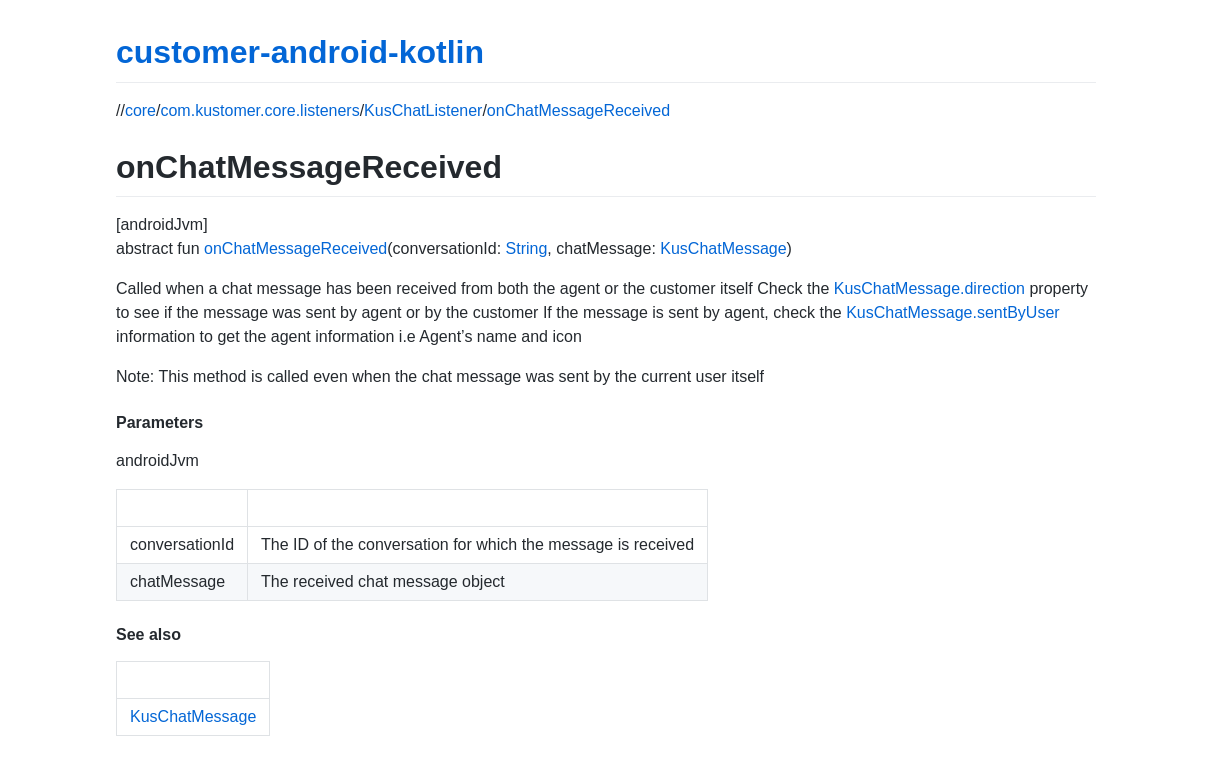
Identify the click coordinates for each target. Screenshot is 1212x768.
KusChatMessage (723, 248)
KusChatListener (423, 110)
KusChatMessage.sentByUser (952, 312)
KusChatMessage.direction (929, 288)
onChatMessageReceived (578, 110)
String (527, 248)
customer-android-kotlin (300, 52)
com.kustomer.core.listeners (259, 110)
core (140, 110)
